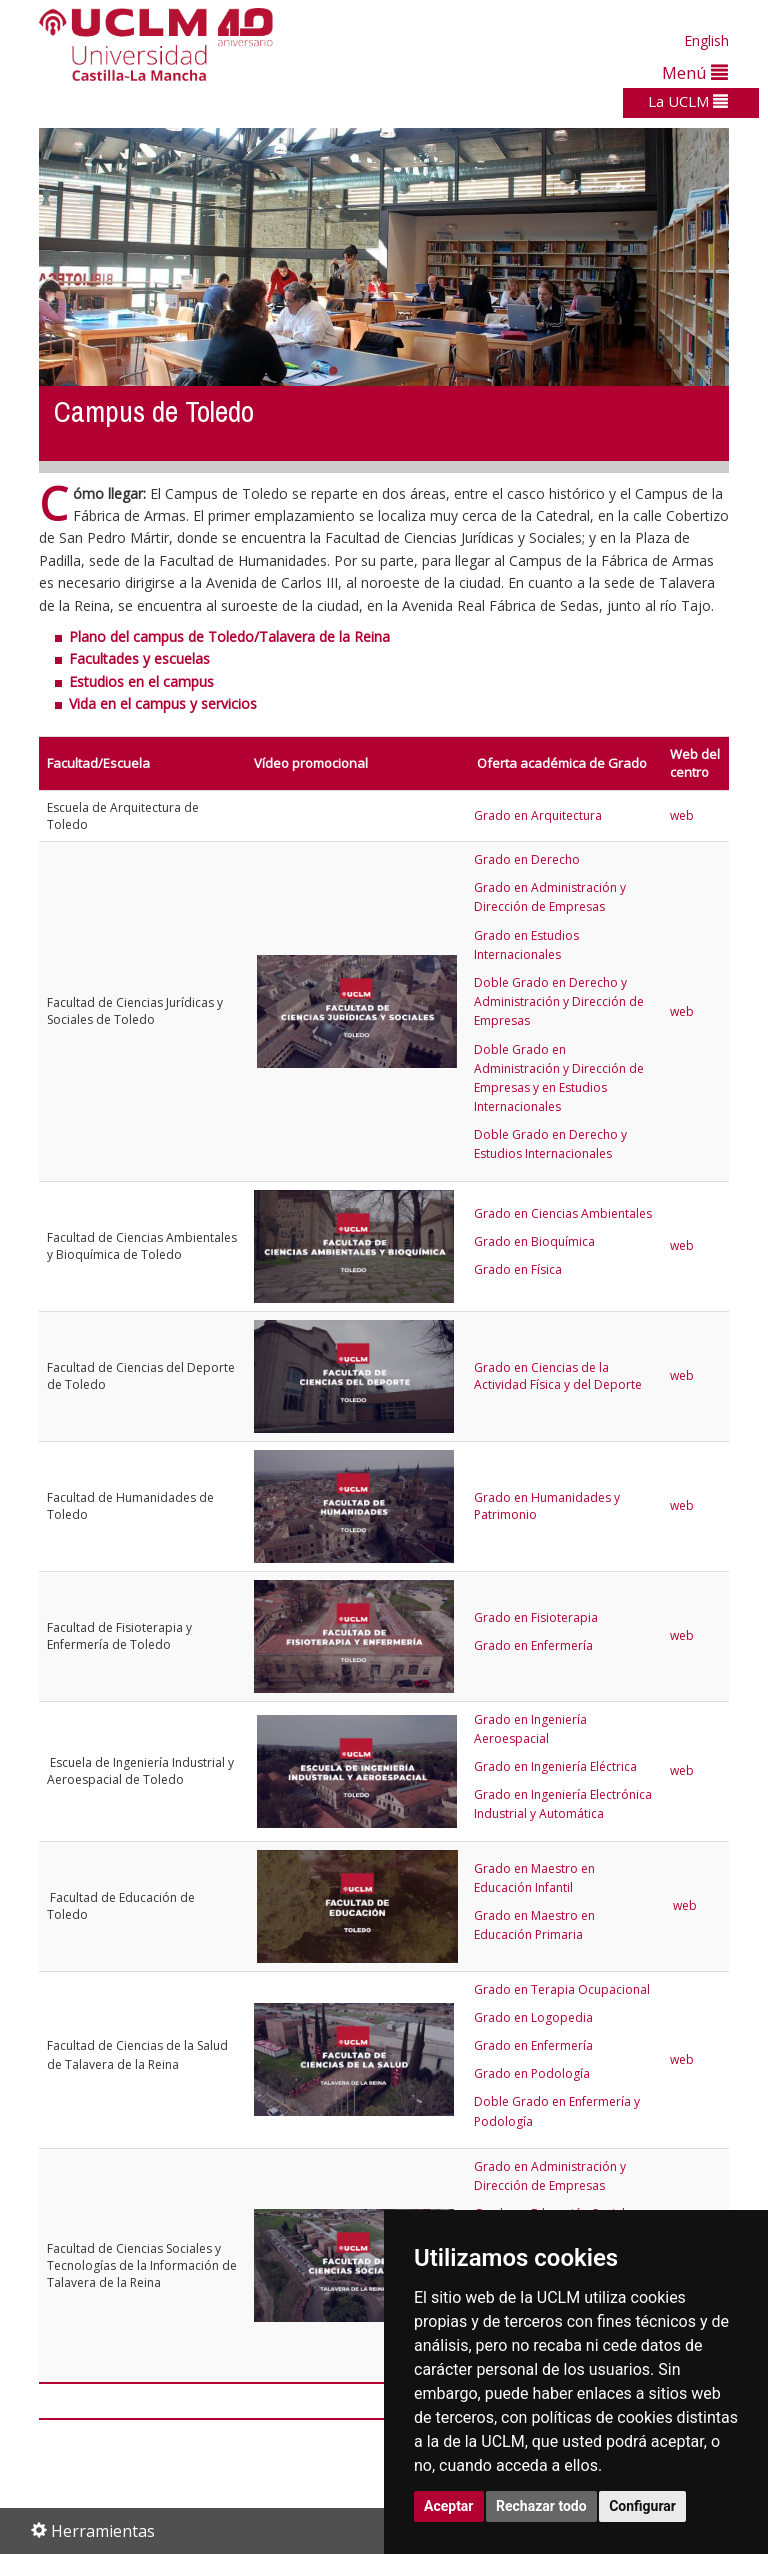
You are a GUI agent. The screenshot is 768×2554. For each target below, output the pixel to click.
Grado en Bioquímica (534, 1241)
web (683, 815)
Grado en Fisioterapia (536, 1617)
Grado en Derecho (527, 859)
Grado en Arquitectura (538, 815)
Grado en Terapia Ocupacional (562, 1989)
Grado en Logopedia (533, 2017)
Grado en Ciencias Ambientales (563, 1213)
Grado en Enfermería (533, 1645)
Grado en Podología (532, 2073)
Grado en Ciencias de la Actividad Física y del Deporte (558, 1376)
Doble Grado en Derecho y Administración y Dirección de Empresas (559, 1001)
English (706, 40)
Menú (695, 72)
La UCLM (688, 101)
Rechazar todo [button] (541, 2506)
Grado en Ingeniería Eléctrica (555, 1766)
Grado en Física (518, 1269)
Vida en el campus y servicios (163, 703)
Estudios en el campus (141, 681)
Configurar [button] (642, 2506)
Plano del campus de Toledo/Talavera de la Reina (229, 636)
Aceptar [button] (449, 2506)
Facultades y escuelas (139, 658)
